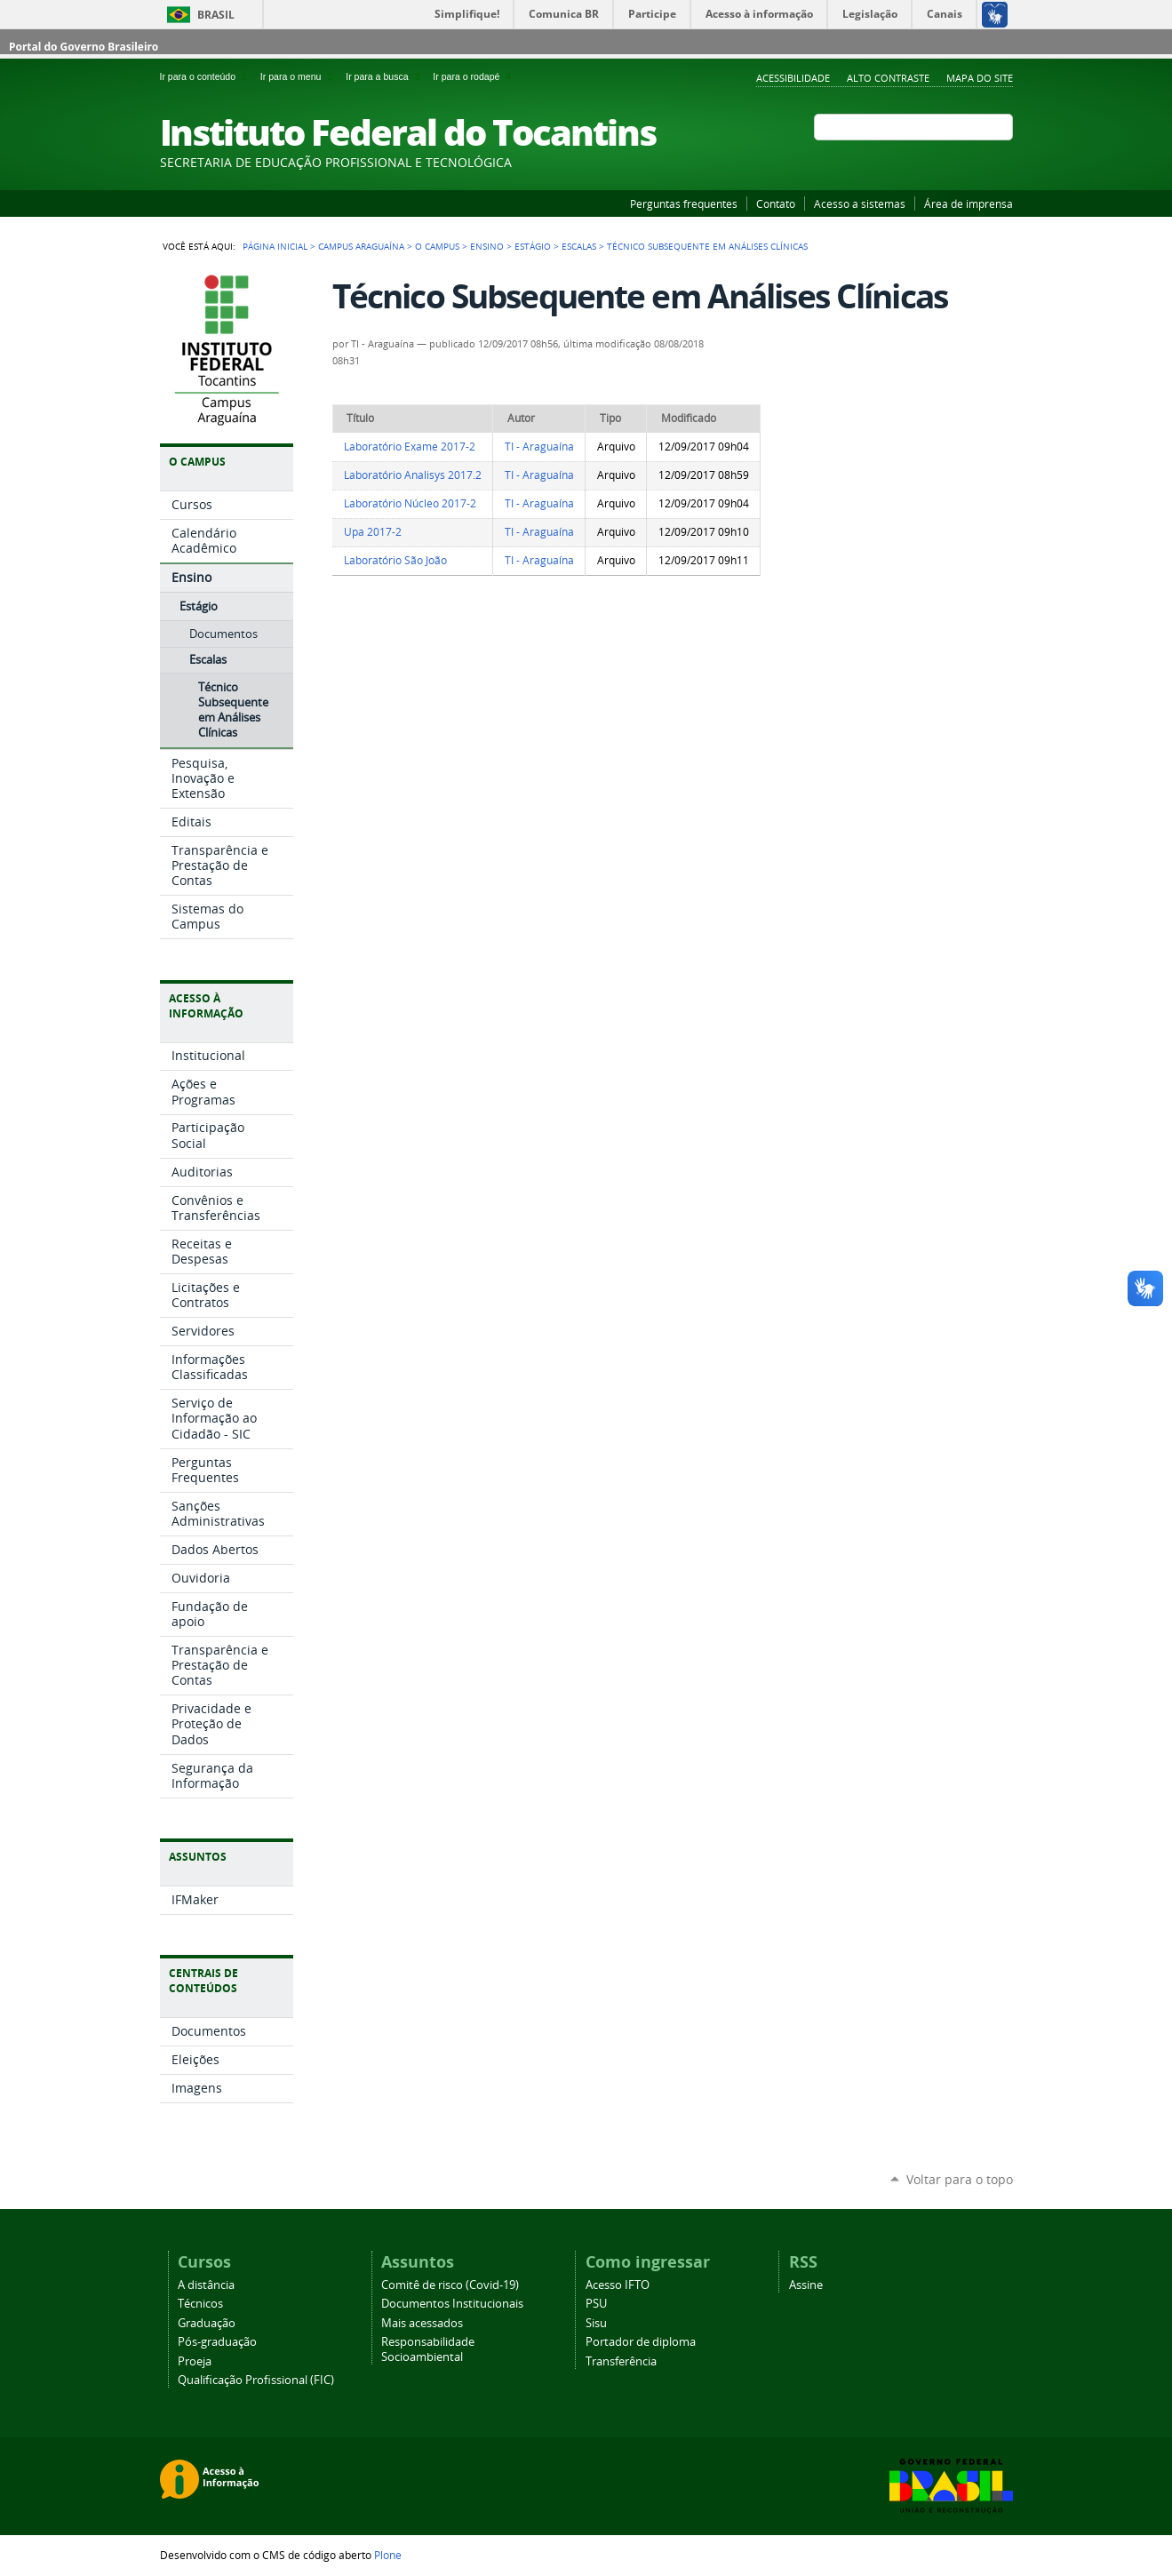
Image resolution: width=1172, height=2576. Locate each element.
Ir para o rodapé (473, 76)
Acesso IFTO (618, 2285)
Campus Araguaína (361, 246)
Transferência (621, 2361)
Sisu (596, 2323)
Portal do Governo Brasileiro (83, 46)
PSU (596, 2303)
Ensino (487, 246)
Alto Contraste (888, 77)
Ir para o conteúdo (206, 76)
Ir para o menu (299, 76)
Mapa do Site (979, 77)
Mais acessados (422, 2323)
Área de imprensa (968, 203)
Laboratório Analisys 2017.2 (413, 475)
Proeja (194, 2361)
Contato (775, 203)
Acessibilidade (793, 77)
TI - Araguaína (539, 446)
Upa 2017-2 (373, 531)
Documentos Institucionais (452, 2303)
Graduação (206, 2323)
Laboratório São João (395, 560)
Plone (388, 2555)
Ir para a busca (386, 76)
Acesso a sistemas (859, 203)
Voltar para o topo (959, 2179)
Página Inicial (275, 246)
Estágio (532, 246)
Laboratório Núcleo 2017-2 (410, 503)
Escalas (579, 246)
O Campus (437, 246)
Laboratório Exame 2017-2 (409, 446)
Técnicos (200, 2303)
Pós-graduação (217, 2341)
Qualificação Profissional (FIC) (256, 2380)
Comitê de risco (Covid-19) (450, 2285)
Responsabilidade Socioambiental (427, 2349)
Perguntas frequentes (683, 203)
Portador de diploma (641, 2341)
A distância (206, 2285)
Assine (806, 2285)
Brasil (216, 14)
